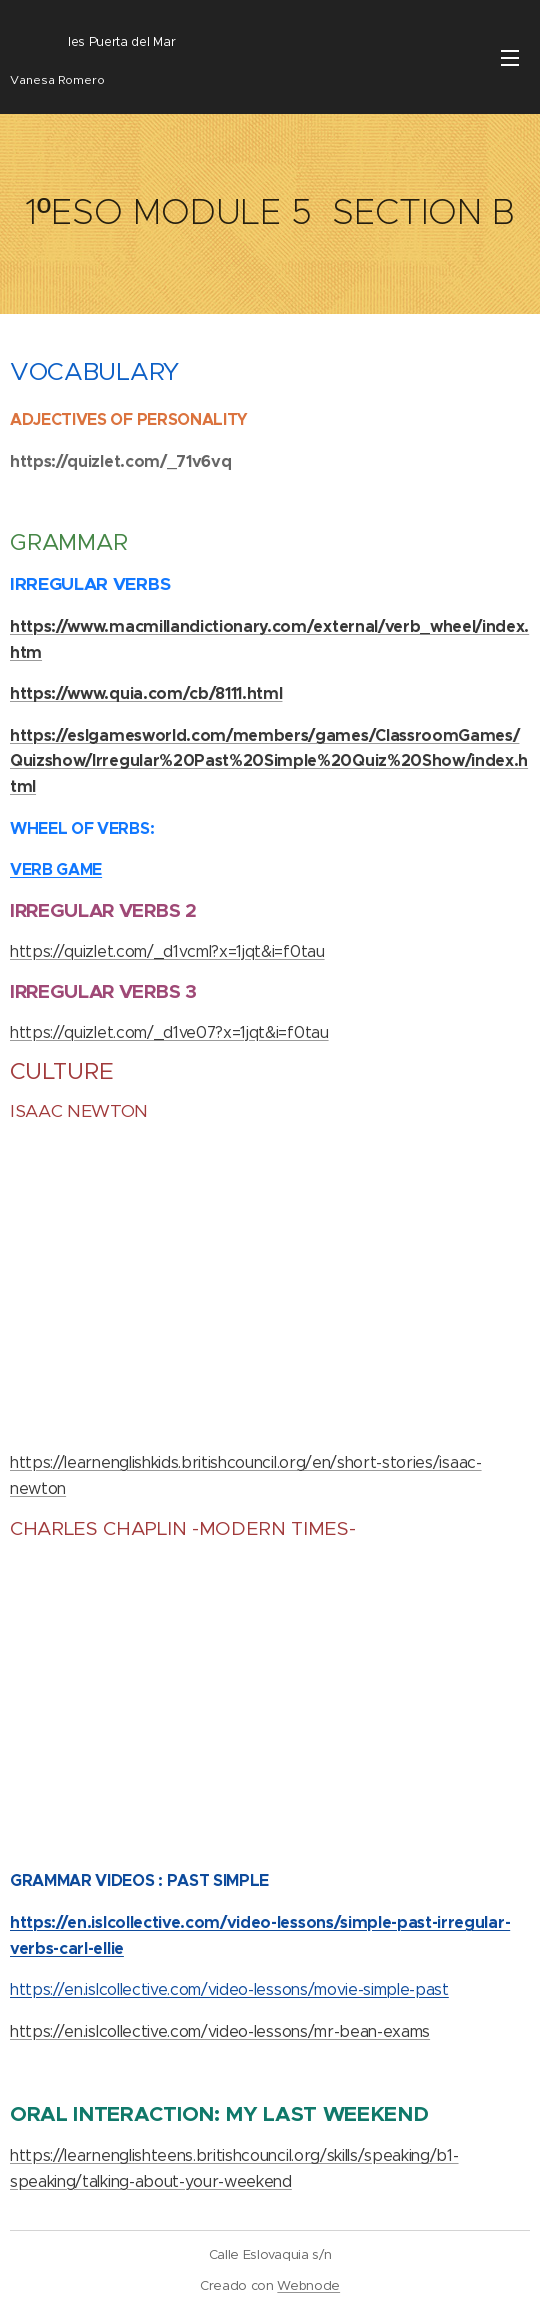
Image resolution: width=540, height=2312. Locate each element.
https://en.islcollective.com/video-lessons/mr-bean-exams (220, 2031)
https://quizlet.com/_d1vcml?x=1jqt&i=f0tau (167, 951)
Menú (510, 58)
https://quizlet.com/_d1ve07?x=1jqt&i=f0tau (169, 1032)
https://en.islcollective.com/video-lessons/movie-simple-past (229, 1989)
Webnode (308, 2285)
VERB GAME (56, 869)
